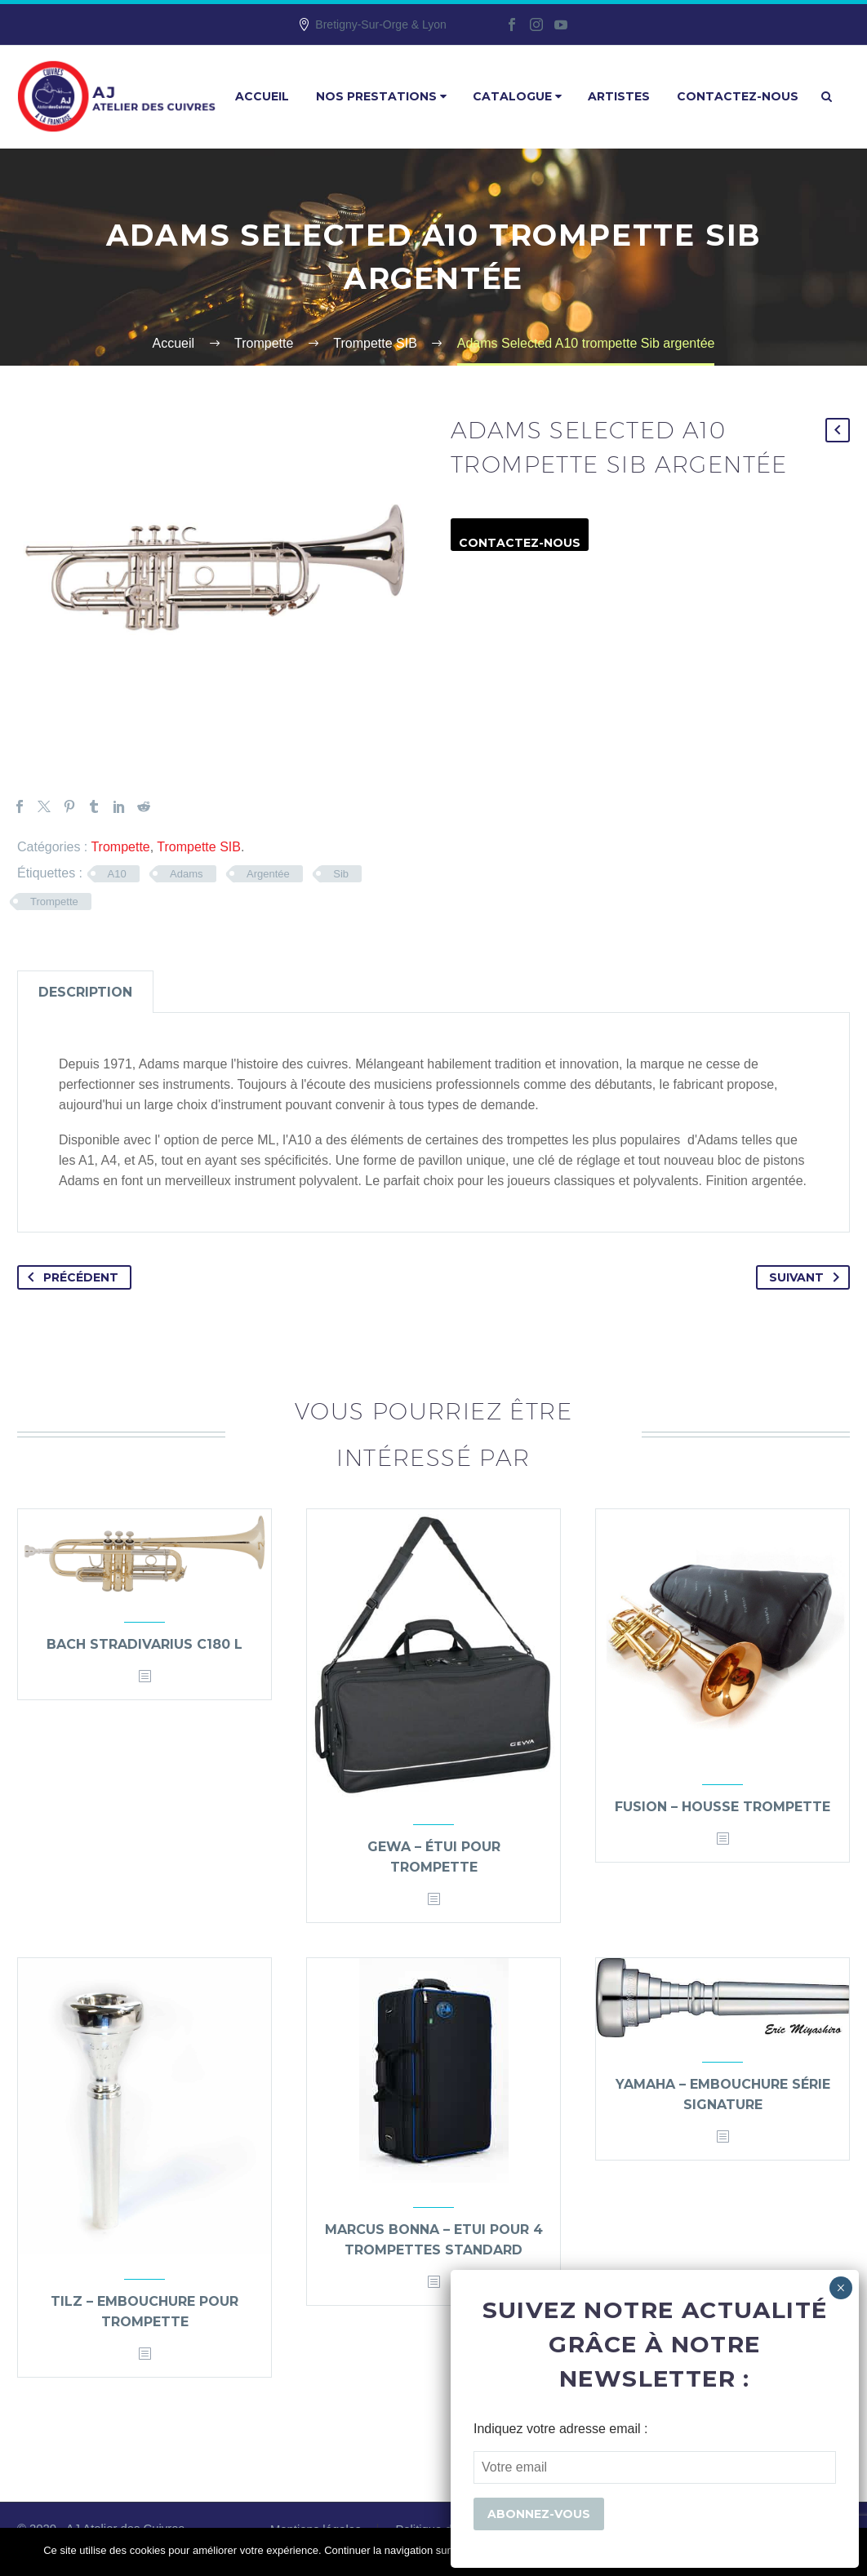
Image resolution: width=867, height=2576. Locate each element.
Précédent (69, 1277)
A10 (117, 874)
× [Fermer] (840, 2288)
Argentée (268, 874)
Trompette (120, 847)
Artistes (619, 96)
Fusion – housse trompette (722, 1806)
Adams (186, 874)
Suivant (807, 1277)
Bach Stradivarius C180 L (144, 1644)
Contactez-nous (737, 96)
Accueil (262, 96)
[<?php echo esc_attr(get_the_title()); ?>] (144, 1677)
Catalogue (517, 96)
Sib (341, 874)
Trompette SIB (199, 847)
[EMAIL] (655, 2467)
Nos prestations (381, 96)
